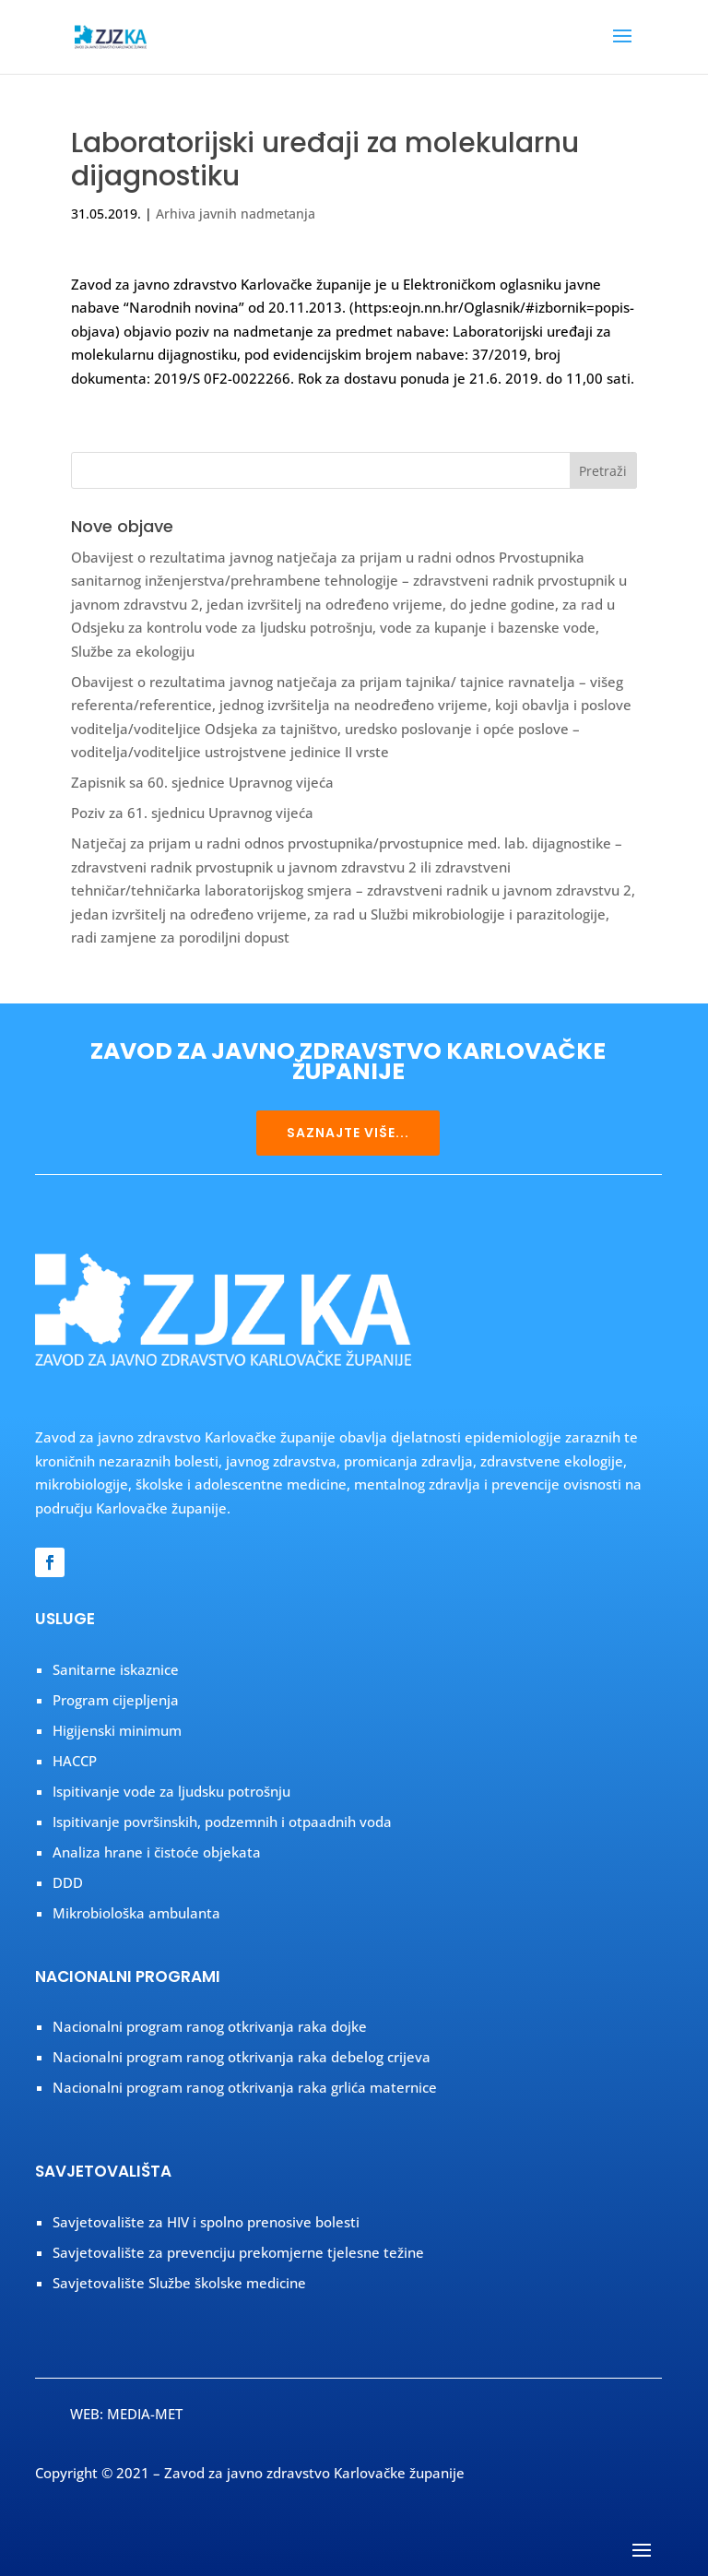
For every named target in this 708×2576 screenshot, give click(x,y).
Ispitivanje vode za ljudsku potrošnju (171, 1791)
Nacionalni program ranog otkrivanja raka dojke (210, 2026)
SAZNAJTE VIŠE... (348, 1132)
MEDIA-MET (145, 2413)
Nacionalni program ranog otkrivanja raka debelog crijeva (242, 2057)
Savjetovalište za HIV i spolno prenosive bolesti (206, 2222)
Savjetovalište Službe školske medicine (179, 2282)
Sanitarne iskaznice (116, 1669)
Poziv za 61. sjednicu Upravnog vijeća (192, 812)
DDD (68, 1882)
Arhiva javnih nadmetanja (235, 213)
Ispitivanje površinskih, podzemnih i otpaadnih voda (222, 1821)
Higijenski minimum (117, 1730)
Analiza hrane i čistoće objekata (157, 1852)
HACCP (75, 1760)
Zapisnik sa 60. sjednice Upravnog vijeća (202, 782)
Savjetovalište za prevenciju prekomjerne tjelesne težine (238, 2252)
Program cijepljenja (116, 1700)
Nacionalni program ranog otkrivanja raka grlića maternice (245, 2087)
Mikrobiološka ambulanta (136, 1913)
